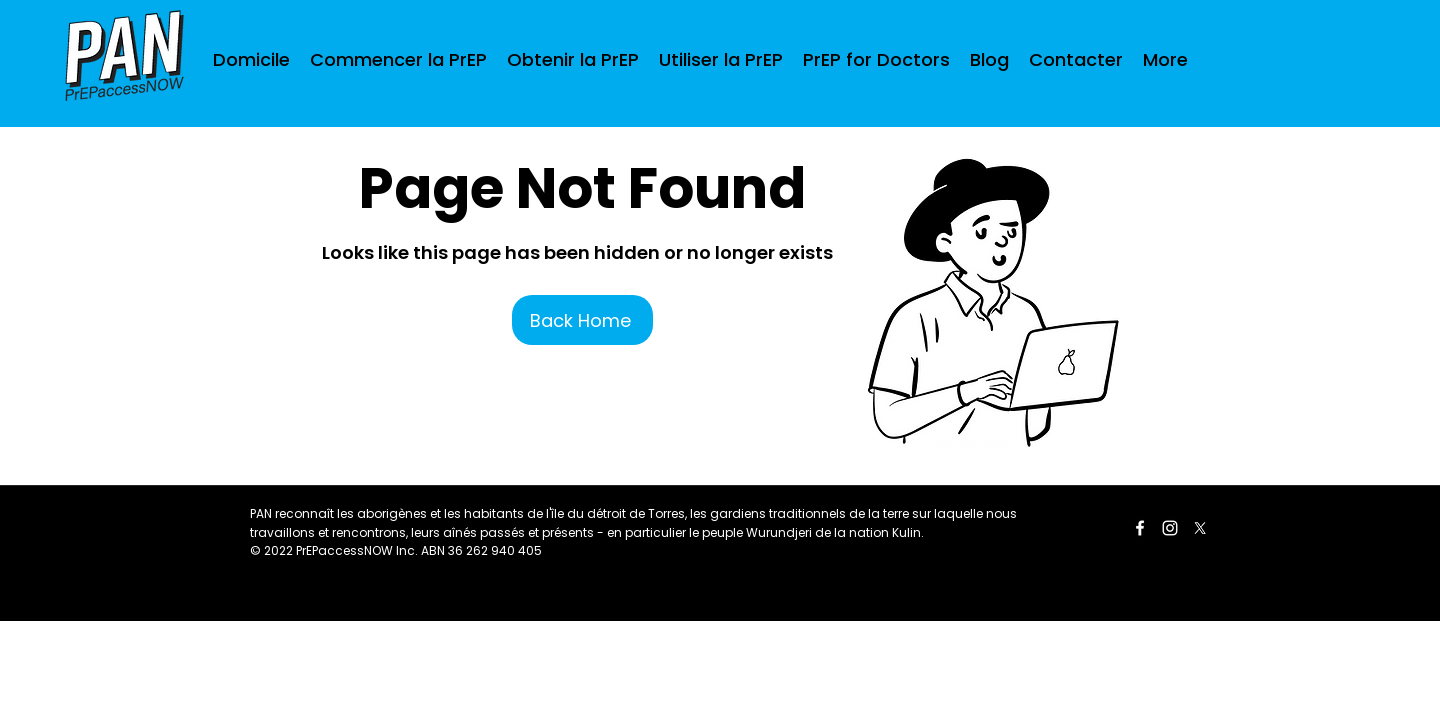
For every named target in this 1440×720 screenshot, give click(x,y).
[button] (573, 59)
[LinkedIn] (1170, 528)
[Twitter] (1200, 528)
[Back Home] (582, 320)
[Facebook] (1140, 528)
